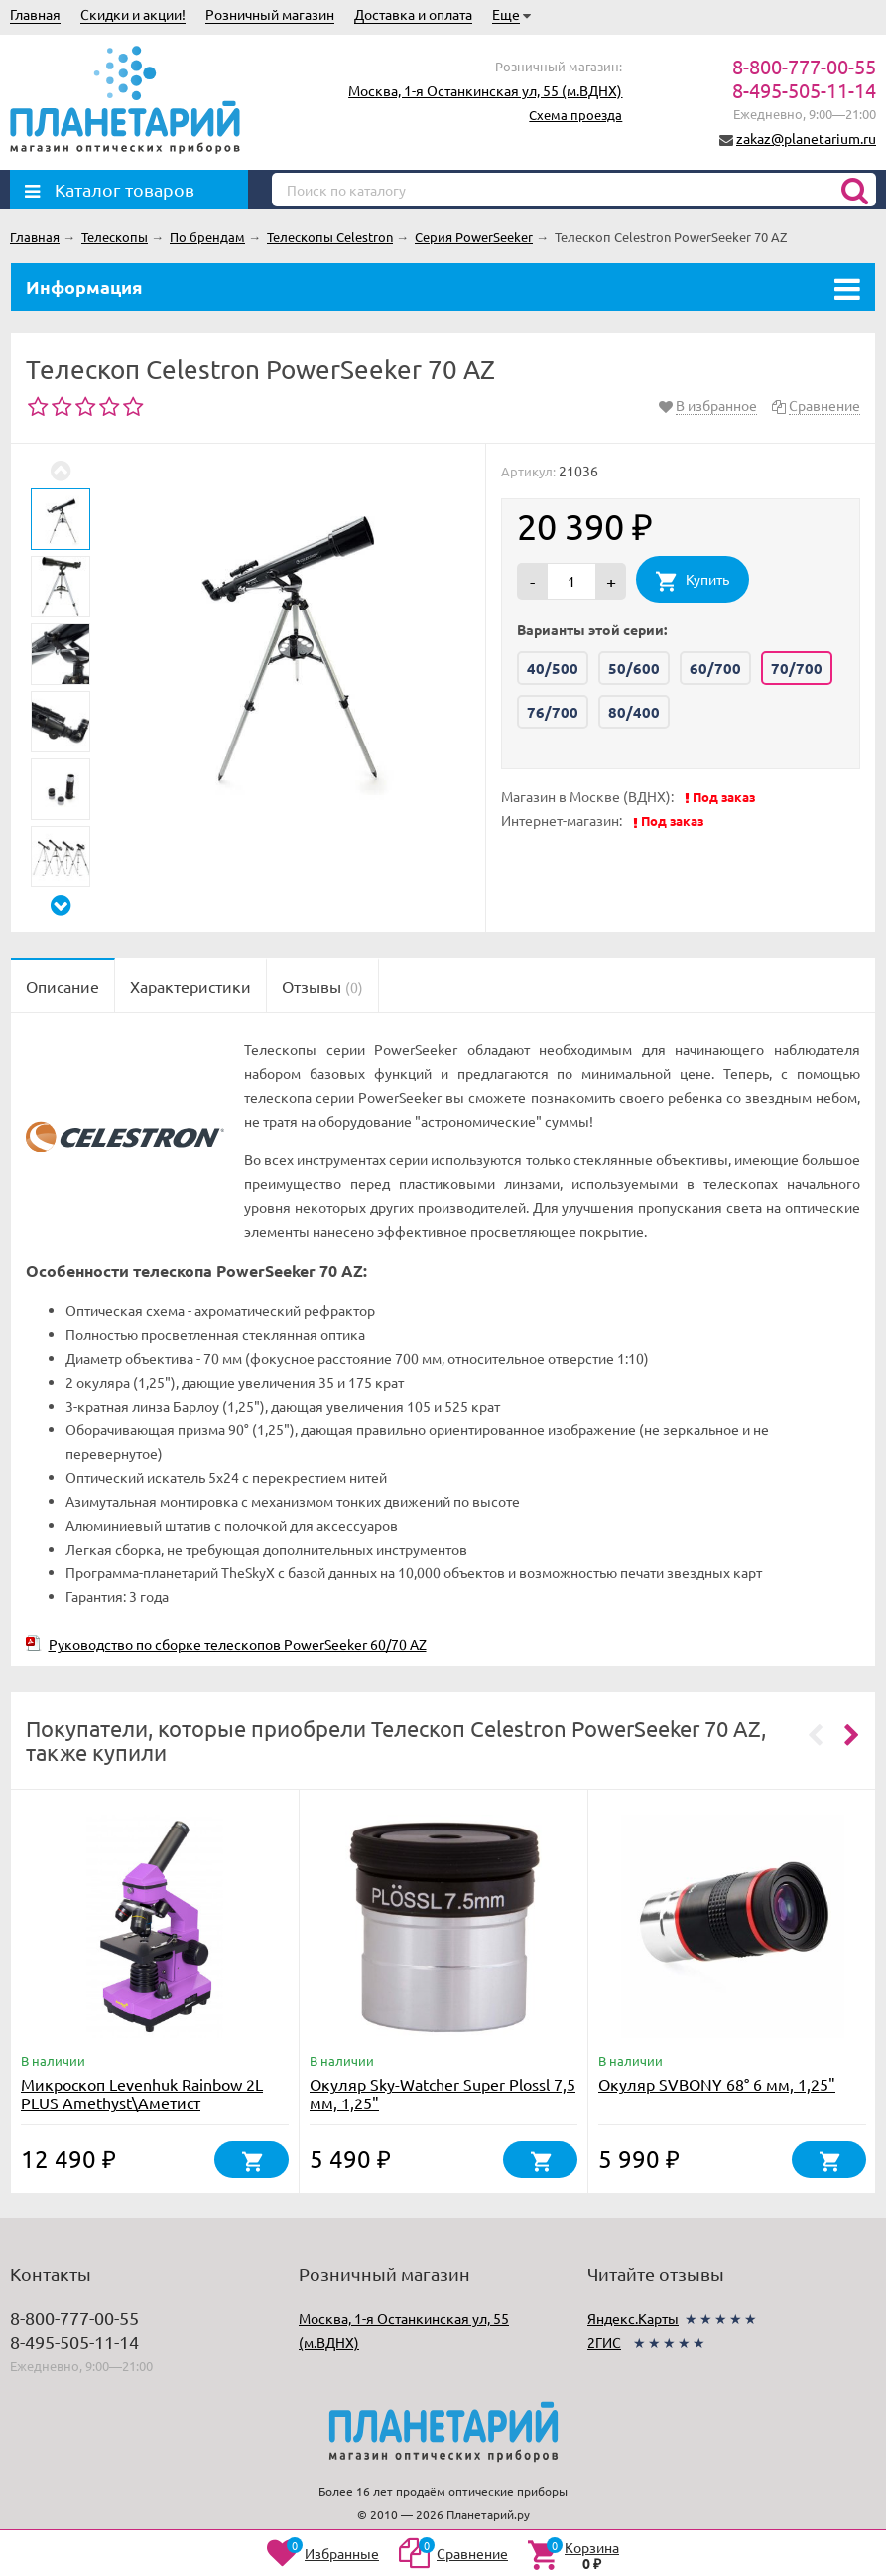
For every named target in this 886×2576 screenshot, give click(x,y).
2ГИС (604, 2342)
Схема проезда (575, 114)
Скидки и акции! (133, 14)
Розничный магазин (269, 14)
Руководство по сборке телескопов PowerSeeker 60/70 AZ (238, 1644)
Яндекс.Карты (633, 2318)
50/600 (634, 668)
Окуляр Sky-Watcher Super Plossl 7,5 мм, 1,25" (442, 2093)
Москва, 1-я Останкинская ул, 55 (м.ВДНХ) (485, 90)
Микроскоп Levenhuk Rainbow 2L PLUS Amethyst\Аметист (142, 2093)
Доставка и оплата (413, 14)
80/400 (634, 712)
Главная (35, 14)
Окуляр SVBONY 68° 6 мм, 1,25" (716, 2084)
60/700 (715, 668)
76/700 (552, 712)
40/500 (552, 668)
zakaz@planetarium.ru (806, 138)
